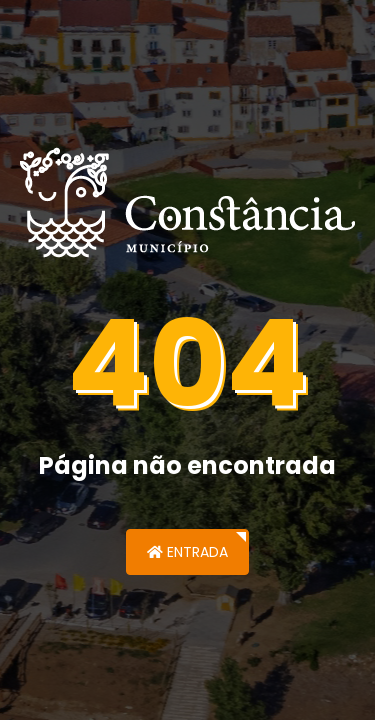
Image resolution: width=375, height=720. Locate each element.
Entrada (187, 552)
